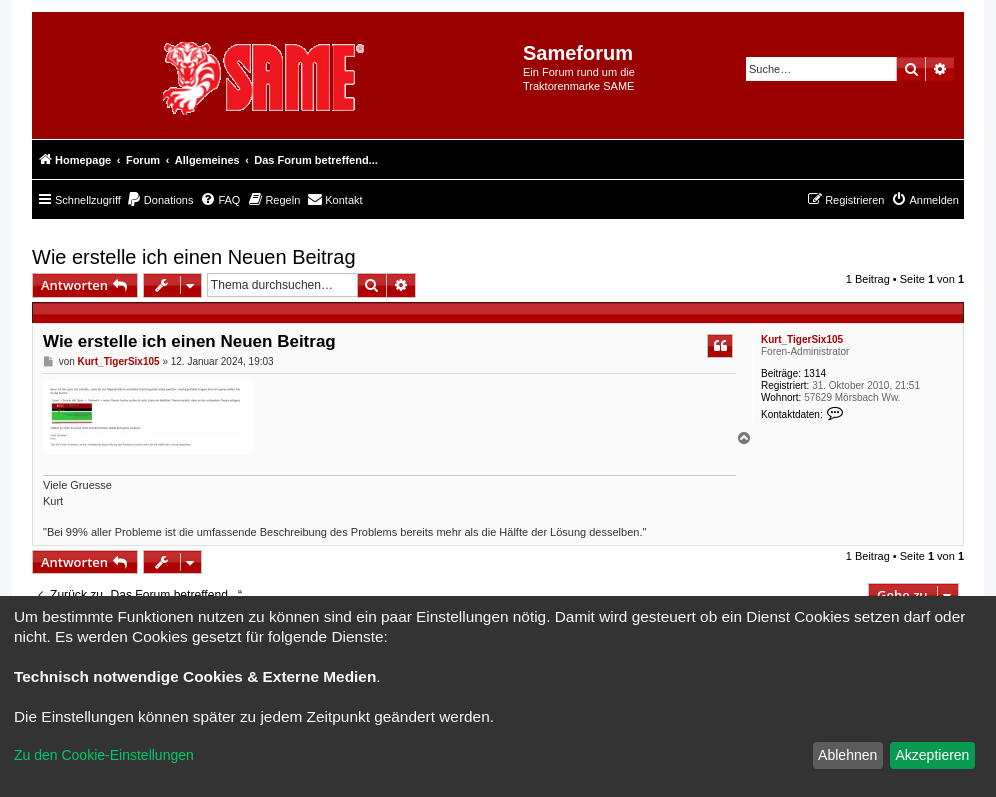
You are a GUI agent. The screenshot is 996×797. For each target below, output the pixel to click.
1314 (815, 373)
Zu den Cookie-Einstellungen (104, 755)
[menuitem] (160, 200)
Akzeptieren (932, 755)
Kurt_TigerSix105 (802, 339)
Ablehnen (847, 755)
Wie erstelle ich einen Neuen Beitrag (194, 257)
